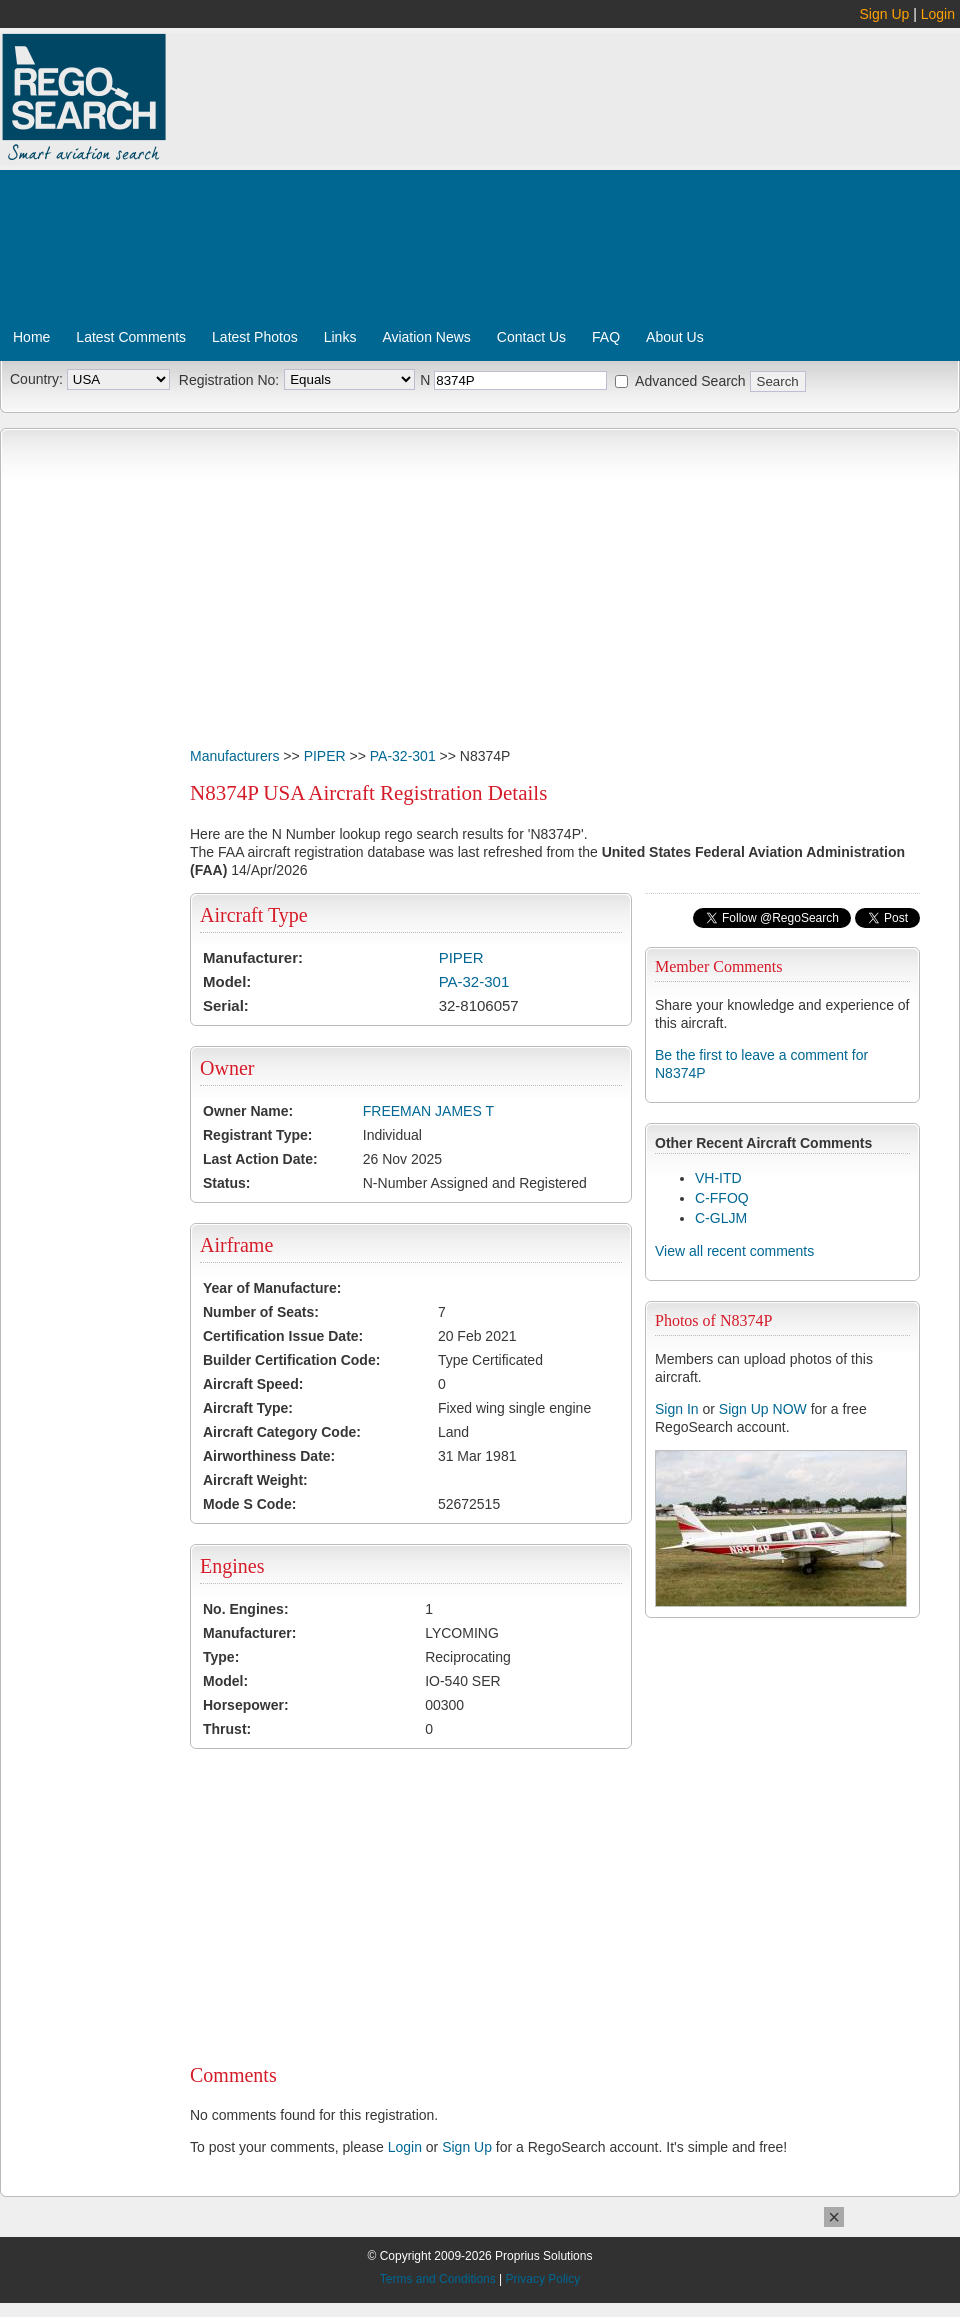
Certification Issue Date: (283, 1336)
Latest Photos (255, 337)
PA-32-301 (403, 756)
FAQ (606, 337)
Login (938, 14)
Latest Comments (131, 337)
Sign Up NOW (763, 1409)
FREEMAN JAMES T (428, 1111)
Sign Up (885, 14)
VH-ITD (718, 1178)
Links (340, 337)
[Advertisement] (405, 183)
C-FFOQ (722, 1198)
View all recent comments (734, 1251)
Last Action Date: (260, 1159)
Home (31, 337)
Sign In (677, 1409)
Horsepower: (246, 1705)
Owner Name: (248, 1111)
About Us (675, 337)
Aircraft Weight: (255, 1480)
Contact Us (531, 337)
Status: (226, 1183)
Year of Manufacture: (272, 1288)
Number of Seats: (261, 1312)
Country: (36, 379)
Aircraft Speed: (253, 1384)
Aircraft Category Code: (282, 1432)
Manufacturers (234, 756)
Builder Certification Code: (291, 1360)
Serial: (226, 1005)
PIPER (325, 756)
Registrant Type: (257, 1135)
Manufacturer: (253, 957)
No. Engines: (246, 1609)
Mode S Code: (249, 1504)
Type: (221, 1657)
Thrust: (227, 1729)
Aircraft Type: (248, 1408)
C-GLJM (721, 1218)
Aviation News (426, 337)
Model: (227, 981)
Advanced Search (690, 381)
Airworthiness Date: (269, 1456)
